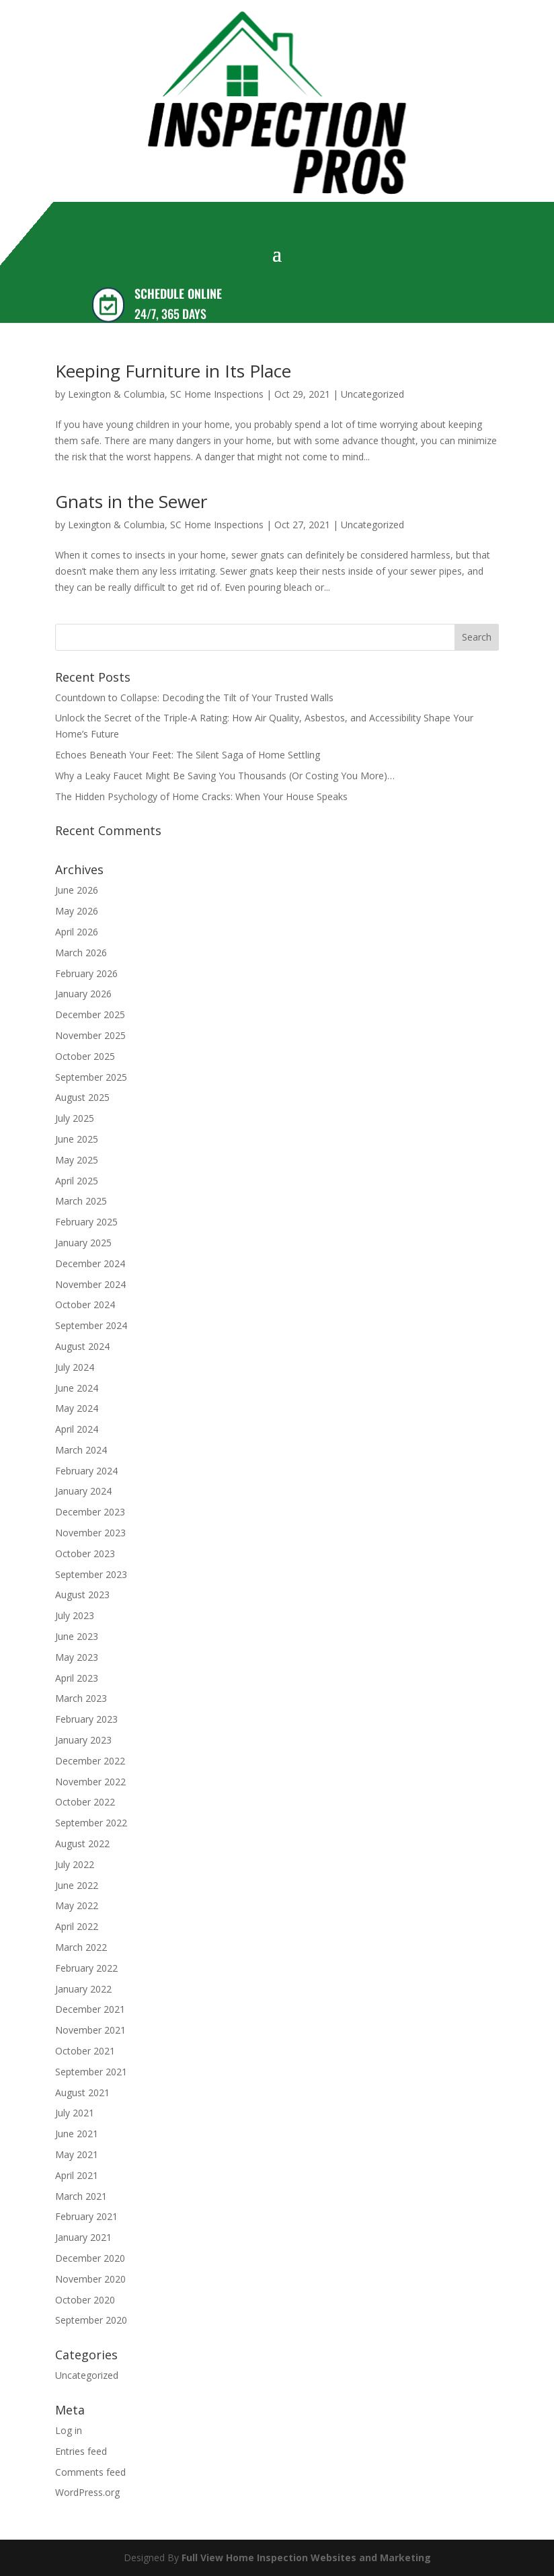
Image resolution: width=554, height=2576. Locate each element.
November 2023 (90, 1532)
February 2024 (86, 1470)
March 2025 (81, 1200)
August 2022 (82, 1843)
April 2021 (76, 2175)
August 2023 (82, 1594)
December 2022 (90, 1760)
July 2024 (74, 1367)
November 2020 (90, 2279)
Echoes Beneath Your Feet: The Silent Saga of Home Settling (187, 754)
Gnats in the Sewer (131, 501)
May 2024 (76, 1408)
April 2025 (76, 1180)
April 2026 (76, 931)
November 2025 (90, 1035)
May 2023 (76, 1657)
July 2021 (74, 2112)
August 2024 (82, 1346)
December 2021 (90, 2009)
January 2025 (83, 1242)
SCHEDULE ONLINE (178, 293)
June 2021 (76, 2133)
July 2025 (74, 1118)
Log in (68, 2430)
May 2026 (76, 910)
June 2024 (76, 1388)
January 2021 (83, 2237)
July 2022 (74, 1864)
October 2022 (85, 1801)
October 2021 (85, 2050)
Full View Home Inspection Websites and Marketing (306, 2557)
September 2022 (91, 1822)
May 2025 (76, 1159)
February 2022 (86, 1968)
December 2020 (90, 2258)
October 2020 (85, 2299)
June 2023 (76, 1636)
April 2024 (76, 1429)
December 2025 (90, 1014)
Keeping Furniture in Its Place (173, 371)
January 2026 (83, 993)
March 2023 (81, 1698)
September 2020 (91, 2320)
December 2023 (90, 1511)
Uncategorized (372, 394)
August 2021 (82, 2092)
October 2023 (85, 1553)
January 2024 (83, 1490)
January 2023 (83, 1739)
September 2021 (91, 2071)
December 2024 (90, 1263)
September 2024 (91, 1325)
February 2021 (86, 2216)
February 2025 (86, 1221)
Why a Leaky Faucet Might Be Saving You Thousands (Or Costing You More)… (225, 775)
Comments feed (90, 2472)
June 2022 (76, 1885)
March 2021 (81, 2196)
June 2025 (76, 1139)
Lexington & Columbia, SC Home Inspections (166, 394)
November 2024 (90, 1284)
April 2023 (76, 1678)
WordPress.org (87, 2492)
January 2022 (83, 1988)
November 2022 (90, 1781)
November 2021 (90, 2030)
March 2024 (81, 1449)
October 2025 (85, 1056)
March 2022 (81, 1947)
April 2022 (76, 1926)
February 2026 (86, 973)
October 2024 (85, 1304)
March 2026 (81, 952)
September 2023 (91, 1574)
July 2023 (74, 1615)
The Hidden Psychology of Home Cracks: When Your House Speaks (201, 796)
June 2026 (76, 890)
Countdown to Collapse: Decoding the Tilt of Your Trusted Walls (194, 697)
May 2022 (76, 1905)
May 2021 (76, 2154)
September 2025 (91, 1077)
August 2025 (82, 1097)
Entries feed (81, 2451)
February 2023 (86, 1719)
